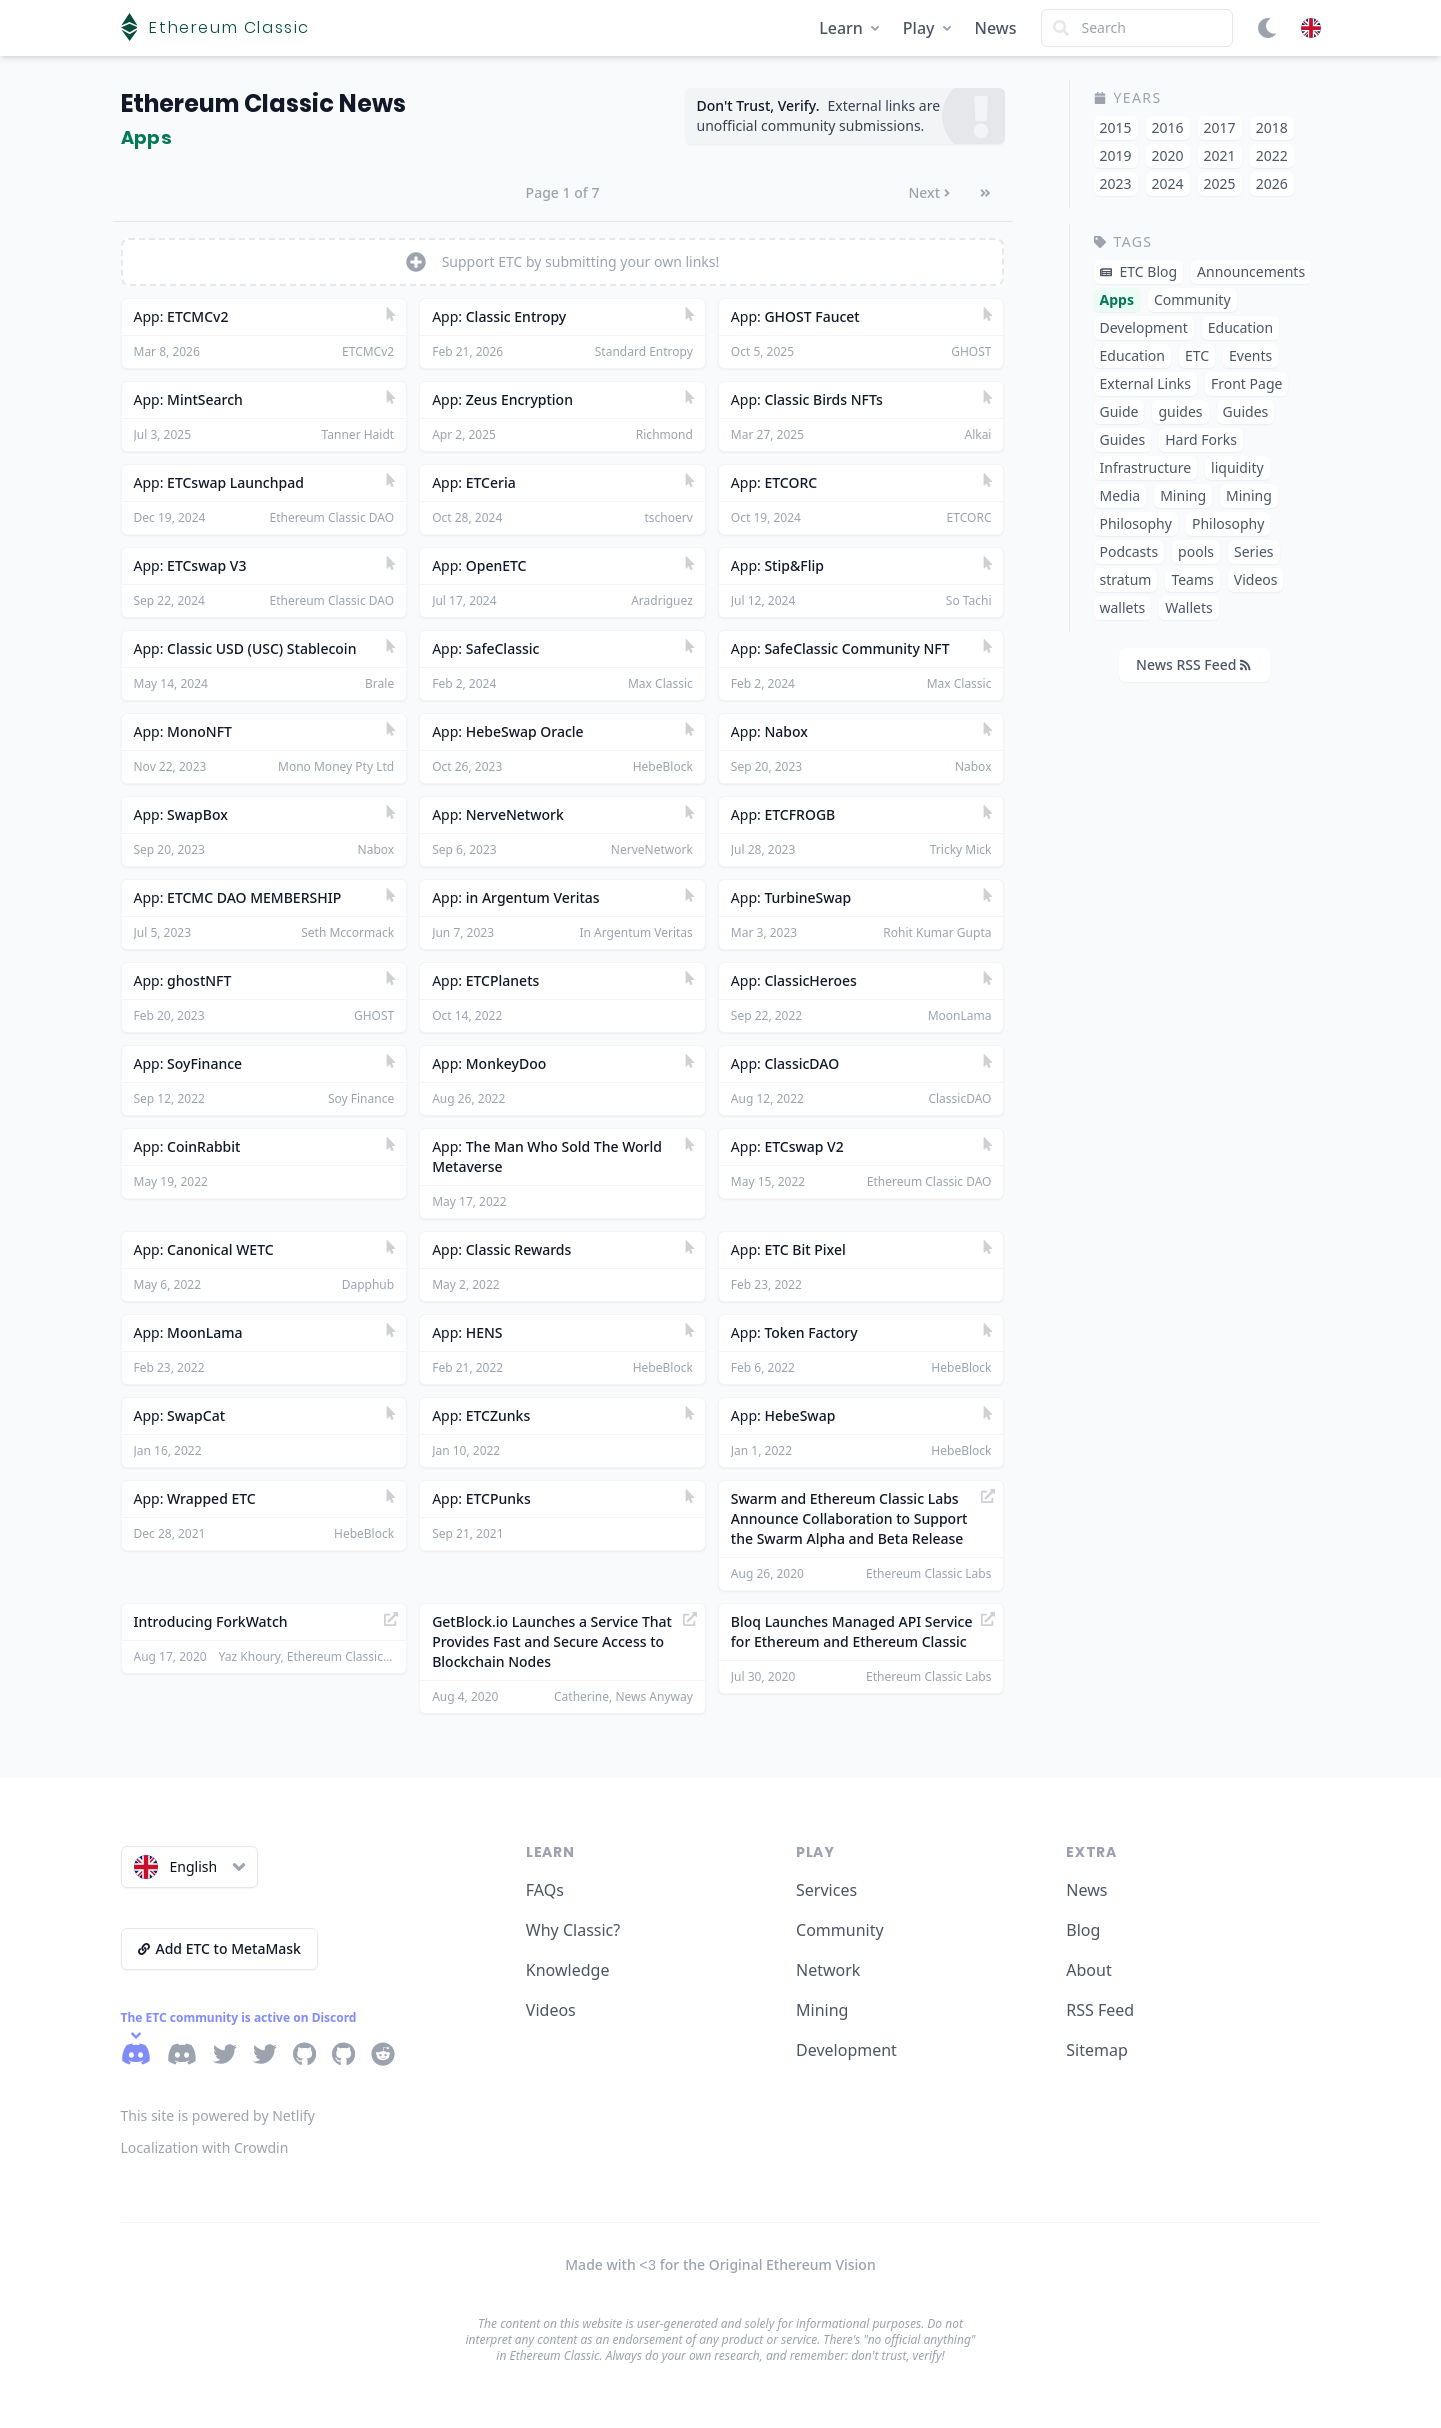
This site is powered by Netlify (218, 2115)
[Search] (1137, 28)
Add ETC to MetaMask (219, 1948)
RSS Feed (1100, 2010)
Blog (1083, 1930)
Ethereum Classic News (263, 103)
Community (840, 1930)
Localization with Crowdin (205, 2147)
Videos (551, 2010)
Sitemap (1097, 2050)
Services (826, 1890)
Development (846, 2050)
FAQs (545, 1890)
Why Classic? (573, 1930)
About (1088, 1970)
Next (929, 192)
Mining (822, 2010)
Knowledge (568, 1970)
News (996, 28)
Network (828, 1970)
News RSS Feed (1193, 664)
